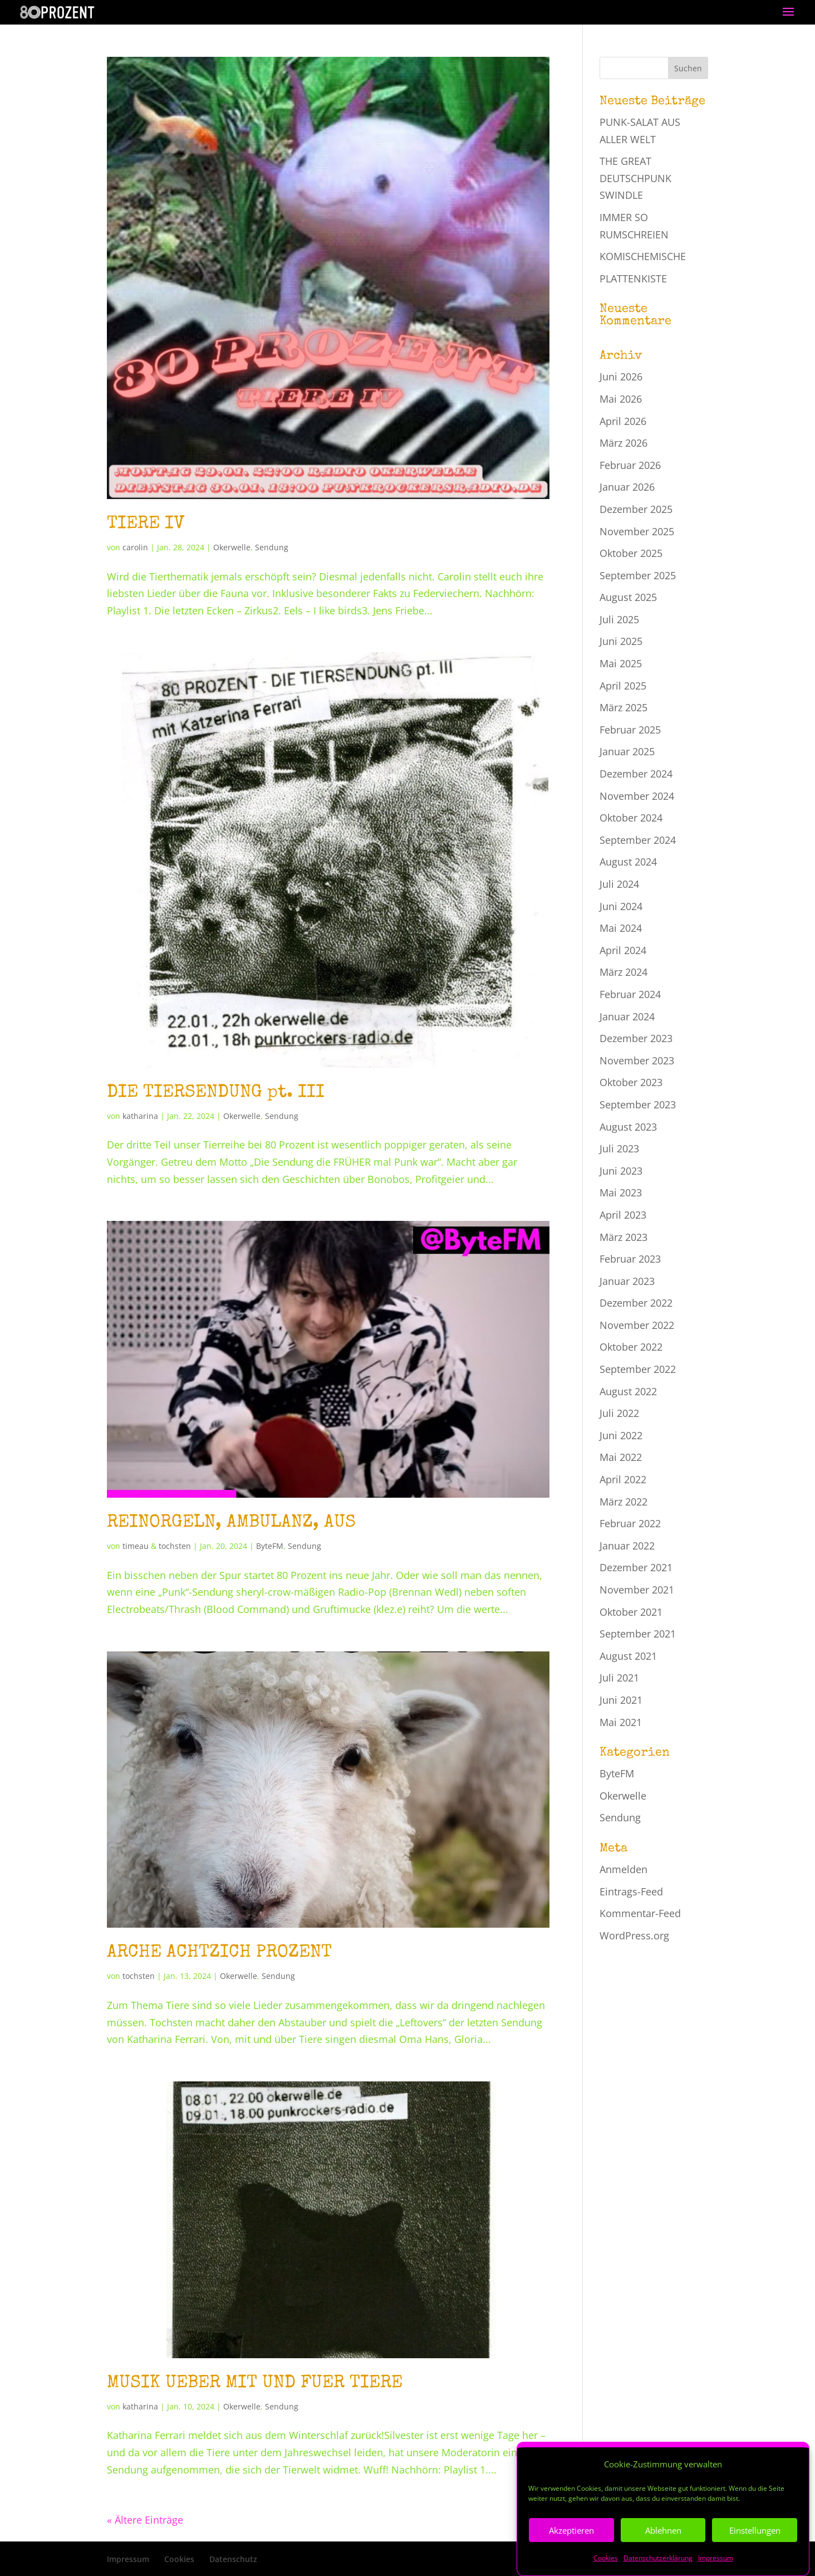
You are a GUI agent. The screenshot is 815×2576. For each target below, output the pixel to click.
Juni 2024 (621, 906)
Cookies (179, 2559)
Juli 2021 (619, 1677)
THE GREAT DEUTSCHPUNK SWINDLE (635, 178)
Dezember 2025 (636, 509)
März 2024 (623, 972)
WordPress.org (634, 1935)
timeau (135, 1546)
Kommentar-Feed (640, 1913)
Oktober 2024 (631, 817)
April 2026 (623, 421)
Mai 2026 (621, 398)
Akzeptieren (571, 2556)
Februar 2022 (630, 1523)
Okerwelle (232, 547)
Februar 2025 (630, 729)
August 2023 (628, 1126)
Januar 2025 (627, 751)
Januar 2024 (627, 1016)
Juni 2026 (621, 376)
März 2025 (623, 707)
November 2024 (637, 796)
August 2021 (628, 1656)
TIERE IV (146, 524)
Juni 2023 (621, 1170)
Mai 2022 (621, 1457)
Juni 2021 (621, 1700)
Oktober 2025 (631, 553)
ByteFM (269, 1546)
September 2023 (638, 1104)
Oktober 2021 (631, 1612)
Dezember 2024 (636, 773)
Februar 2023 (630, 1258)
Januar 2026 (627, 486)
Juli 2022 (619, 1413)
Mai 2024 (621, 928)
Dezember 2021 (636, 1567)
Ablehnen (663, 2556)
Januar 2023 (627, 1281)
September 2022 (638, 1369)
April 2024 (623, 950)
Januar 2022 (627, 1545)
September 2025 (638, 575)
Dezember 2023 (636, 1038)
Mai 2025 (621, 663)
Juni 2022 (621, 1435)
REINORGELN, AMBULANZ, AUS (231, 1523)
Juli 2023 (619, 1148)
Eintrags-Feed (631, 1891)
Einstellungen (754, 2556)
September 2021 (638, 1633)
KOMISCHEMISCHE (643, 256)
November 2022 (637, 1325)
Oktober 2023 (631, 1082)
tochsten (175, 1546)
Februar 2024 (630, 994)
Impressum (128, 2559)
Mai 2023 (621, 1192)
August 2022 (628, 1391)
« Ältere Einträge (145, 2519)
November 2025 (637, 531)
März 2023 (623, 1237)
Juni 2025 (621, 641)
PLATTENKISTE (633, 278)
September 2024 (638, 840)
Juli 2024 (619, 884)
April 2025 (623, 685)
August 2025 (628, 597)
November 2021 (637, 1589)
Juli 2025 (619, 619)
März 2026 (623, 442)
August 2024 (628, 861)
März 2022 (623, 1501)
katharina (140, 1116)
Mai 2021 (621, 1722)
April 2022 (623, 1479)
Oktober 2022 (631, 1346)
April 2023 (623, 1214)
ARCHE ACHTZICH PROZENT (219, 1953)
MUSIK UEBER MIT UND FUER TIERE (254, 2383)
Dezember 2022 (636, 1302)
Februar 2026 (630, 465)
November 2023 (637, 1060)
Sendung (271, 547)
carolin (135, 547)
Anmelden (623, 1869)
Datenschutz (233, 2559)
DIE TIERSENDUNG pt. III (216, 1093)
